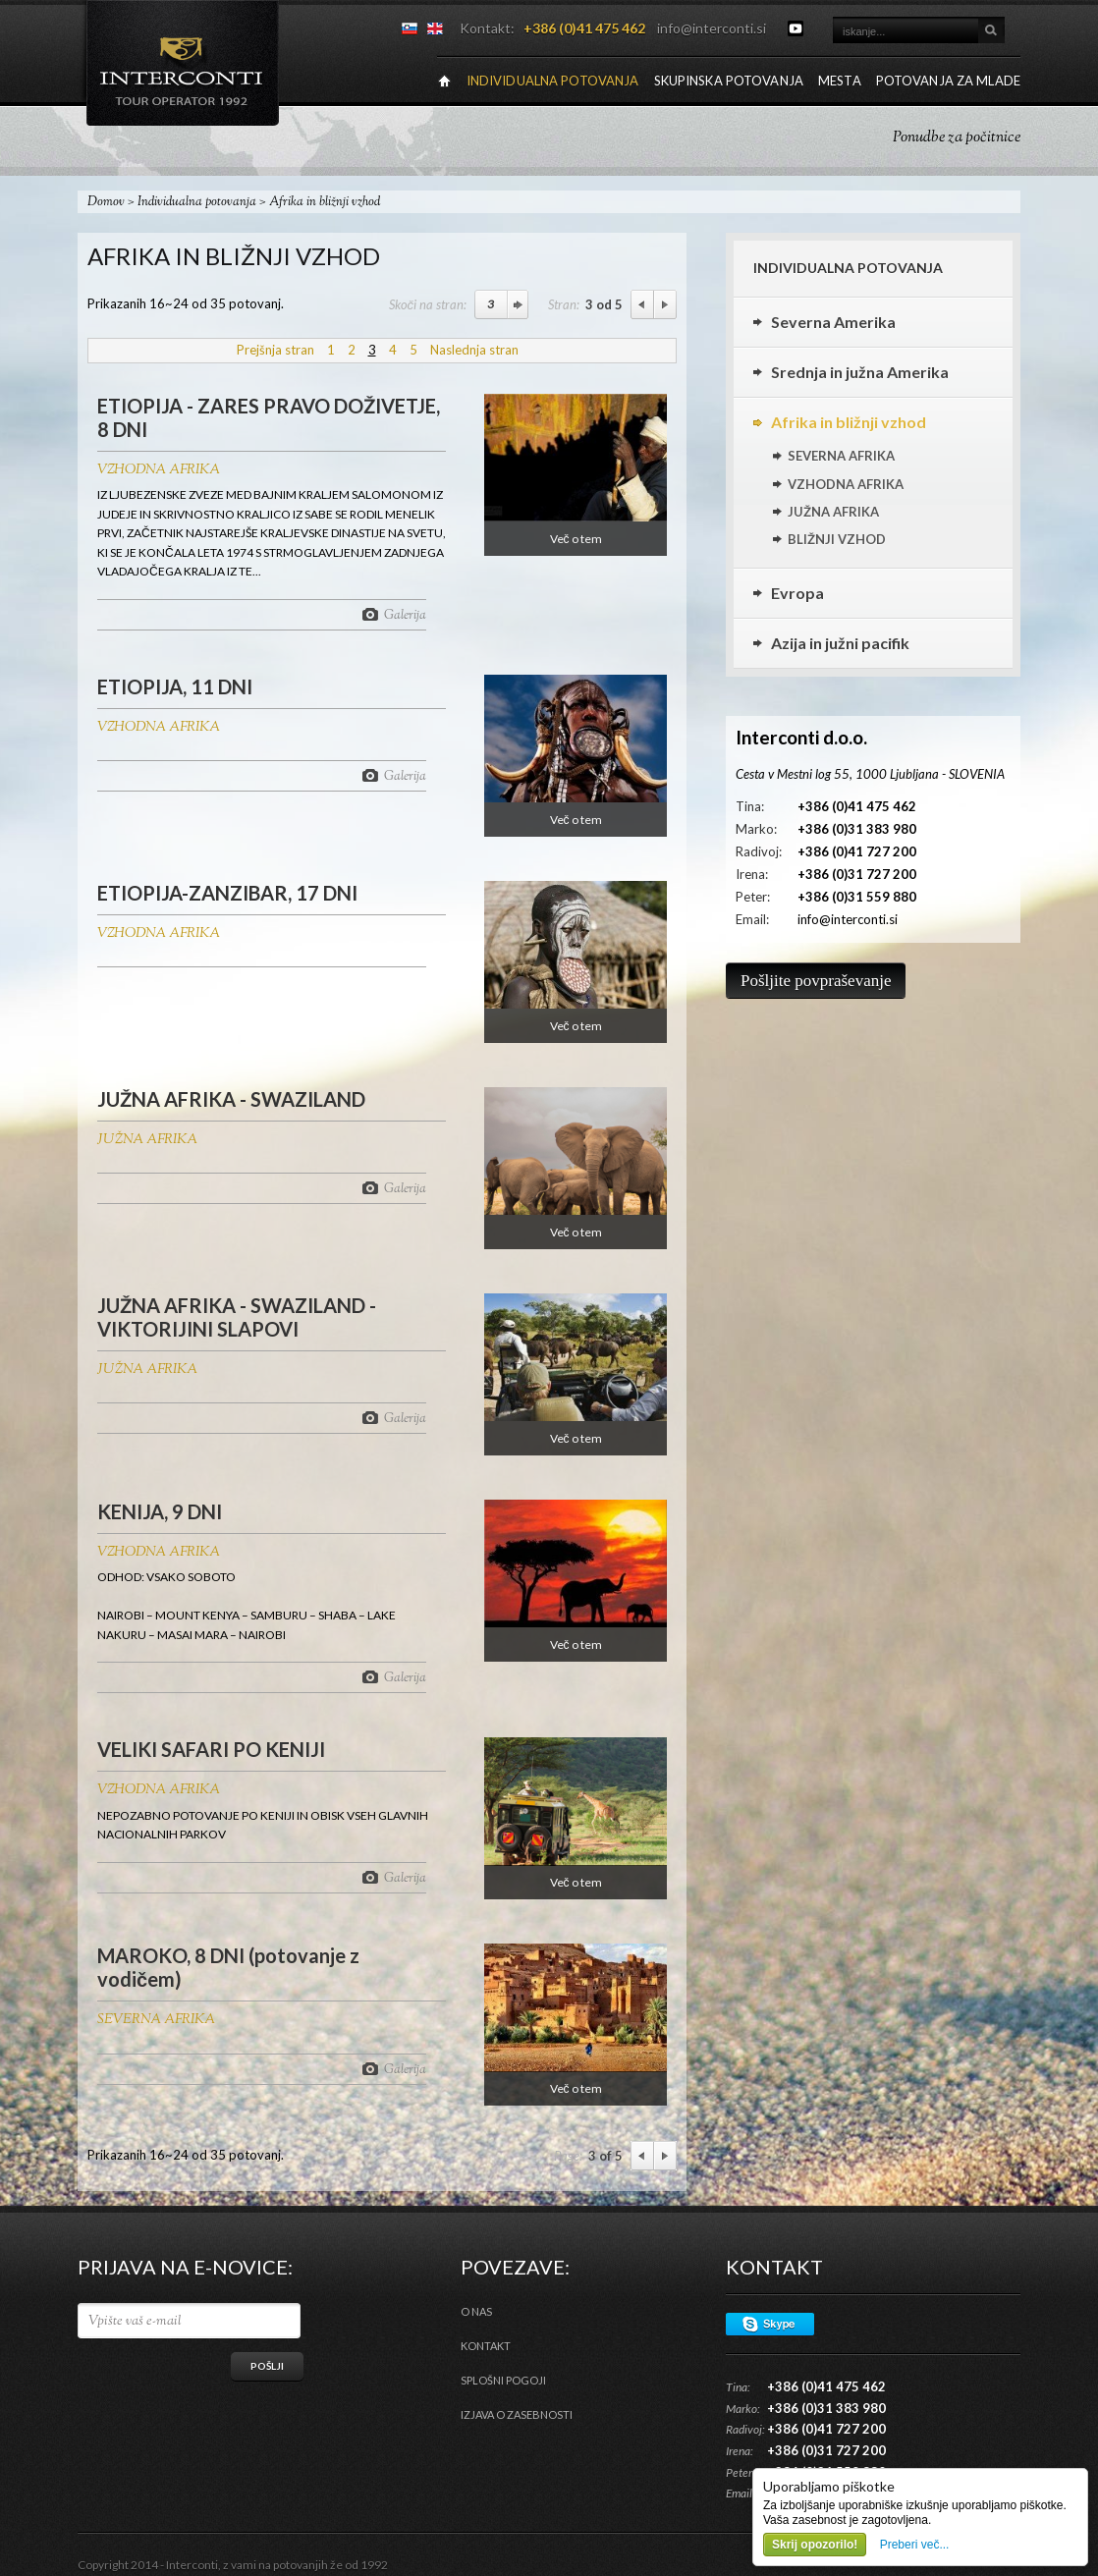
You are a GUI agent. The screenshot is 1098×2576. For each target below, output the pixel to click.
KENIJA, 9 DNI (159, 1511)
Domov (106, 202)
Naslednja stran (474, 349)
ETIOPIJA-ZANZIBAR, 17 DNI (227, 892)
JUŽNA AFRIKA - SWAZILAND (231, 1099)
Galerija (405, 614)
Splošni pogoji (503, 2380)
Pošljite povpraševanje (816, 980)
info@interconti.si (711, 28)
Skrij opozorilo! (814, 2544)
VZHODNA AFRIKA (158, 470)
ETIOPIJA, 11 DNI (174, 686)
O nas (476, 2311)
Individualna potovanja (196, 202)
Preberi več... (915, 2544)
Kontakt (486, 2345)
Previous (642, 304)
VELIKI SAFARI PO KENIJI (211, 1749)
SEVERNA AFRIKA (156, 2020)
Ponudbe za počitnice (956, 138)
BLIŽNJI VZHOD (837, 539)
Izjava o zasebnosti (517, 2414)
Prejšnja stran (275, 349)
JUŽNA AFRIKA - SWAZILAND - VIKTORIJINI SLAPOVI (236, 1317)
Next (665, 304)
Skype (770, 2324)
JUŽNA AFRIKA (147, 1140)
